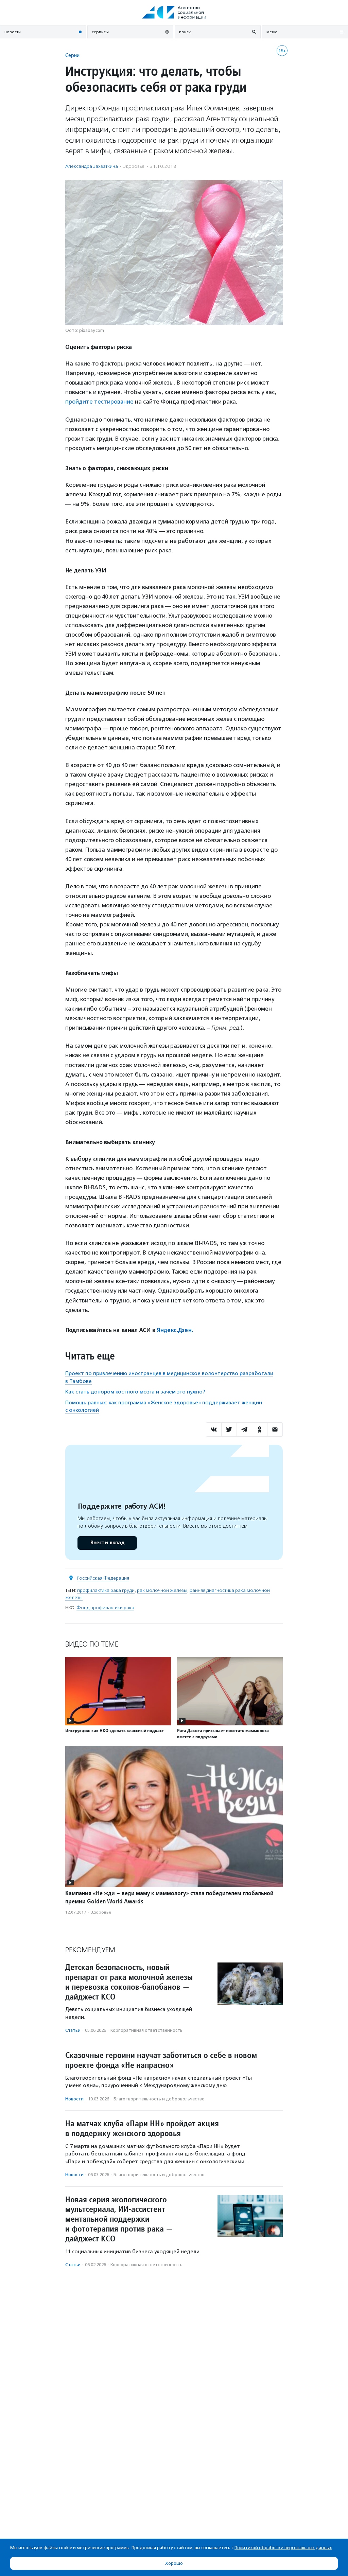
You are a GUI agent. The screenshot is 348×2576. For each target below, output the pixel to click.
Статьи (73, 2030)
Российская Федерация (103, 1578)
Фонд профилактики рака (105, 1607)
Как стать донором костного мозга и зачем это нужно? (135, 1391)
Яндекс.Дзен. (174, 1330)
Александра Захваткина (91, 166)
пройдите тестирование (99, 401)
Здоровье (133, 166)
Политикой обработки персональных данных (283, 2547)
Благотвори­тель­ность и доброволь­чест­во (159, 2098)
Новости (74, 2098)
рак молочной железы (162, 1590)
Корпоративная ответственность (146, 2030)
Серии (72, 55)
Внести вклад (107, 1542)
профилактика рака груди (106, 1590)
